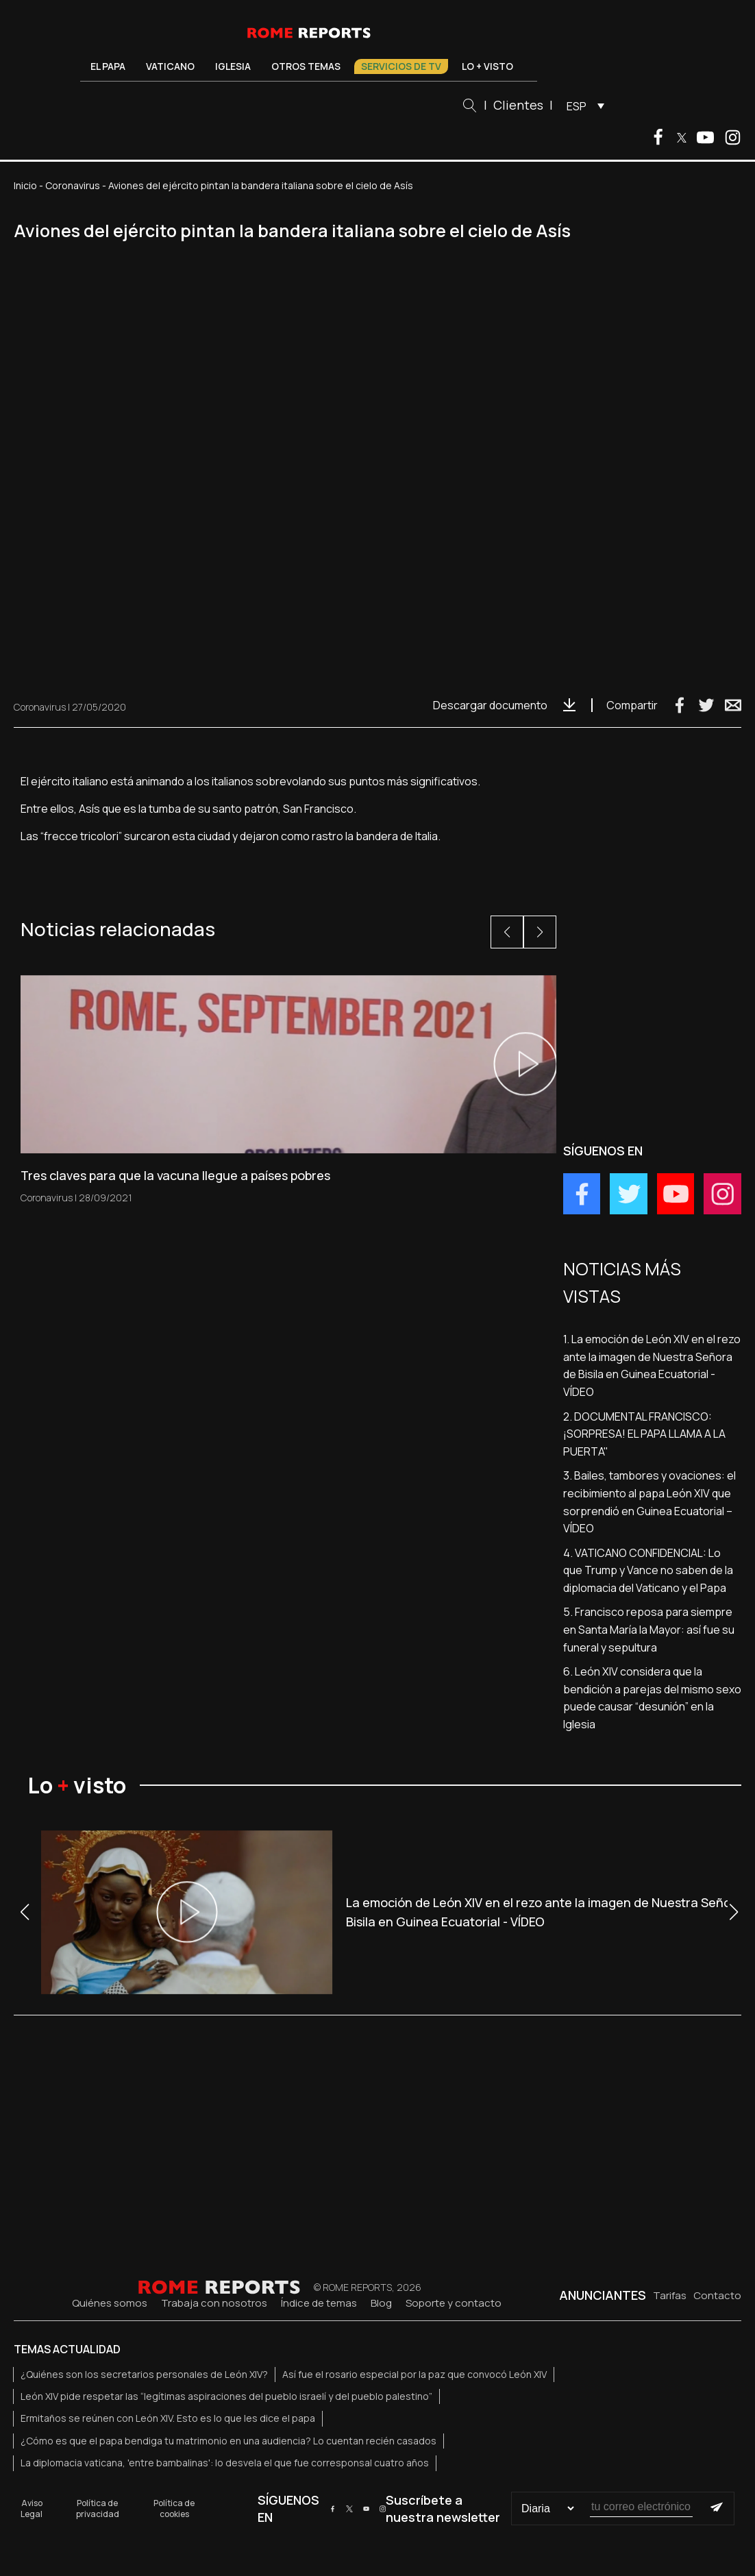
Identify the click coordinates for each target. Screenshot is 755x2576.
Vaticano (170, 66)
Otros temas (306, 66)
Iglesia (233, 66)
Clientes (518, 105)
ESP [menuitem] (576, 106)
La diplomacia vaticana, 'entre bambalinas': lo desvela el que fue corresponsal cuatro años (225, 2462)
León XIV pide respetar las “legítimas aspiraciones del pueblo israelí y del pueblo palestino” (226, 2396)
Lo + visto (487, 66)
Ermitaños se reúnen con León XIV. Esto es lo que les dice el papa (168, 2418)
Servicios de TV (401, 66)
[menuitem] (582, 105)
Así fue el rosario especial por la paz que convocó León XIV (414, 2374)
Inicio (25, 185)
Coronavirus (72, 185)
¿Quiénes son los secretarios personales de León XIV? (144, 2374)
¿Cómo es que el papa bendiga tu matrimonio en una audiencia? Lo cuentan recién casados (228, 2440)
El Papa (107, 66)
